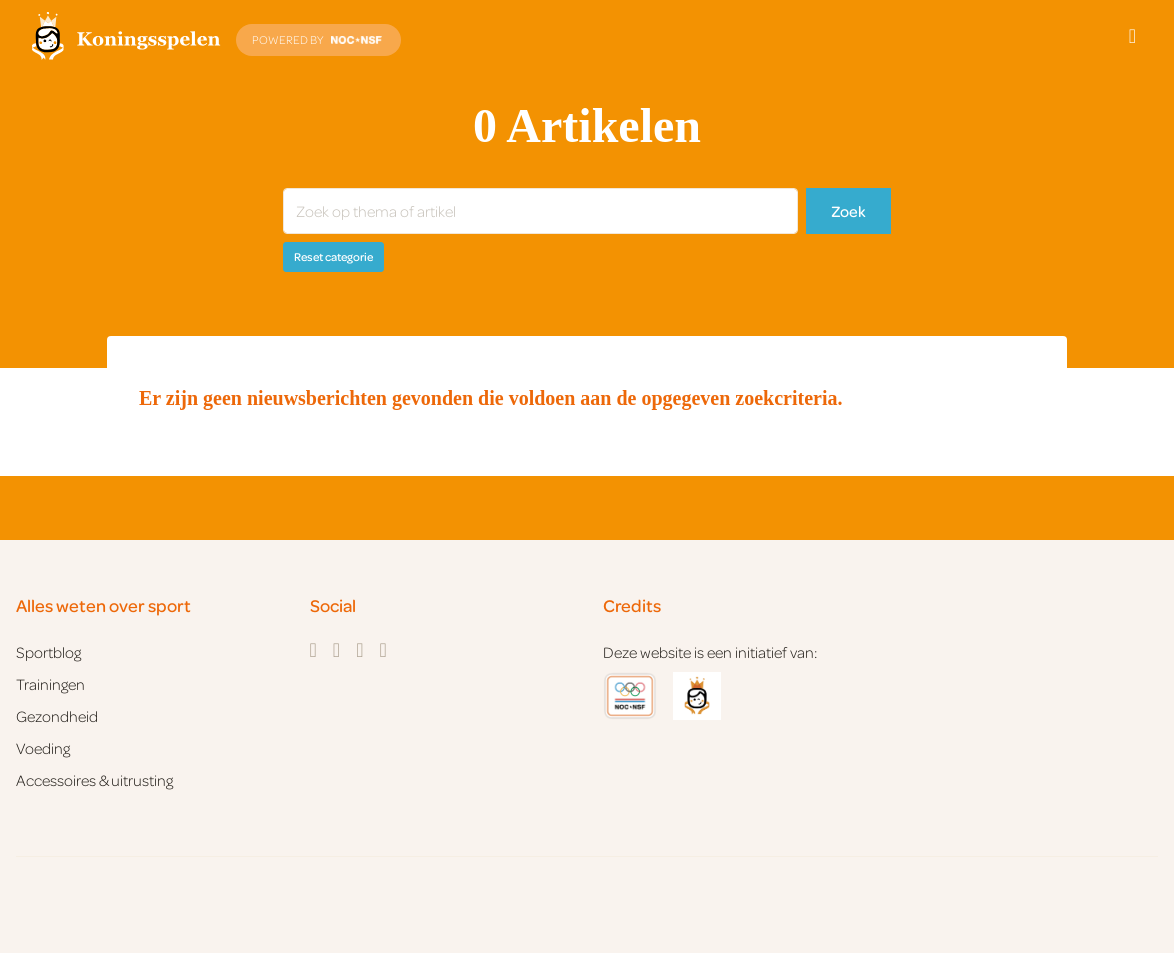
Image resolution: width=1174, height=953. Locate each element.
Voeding (43, 748)
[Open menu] (1132, 36)
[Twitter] (359, 650)
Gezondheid (57, 716)
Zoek (848, 211)
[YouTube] (382, 650)
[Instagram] (336, 650)
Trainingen (50, 684)
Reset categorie (333, 256)
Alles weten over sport (103, 605)
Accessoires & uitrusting (94, 780)
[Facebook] (313, 650)
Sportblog (48, 652)
